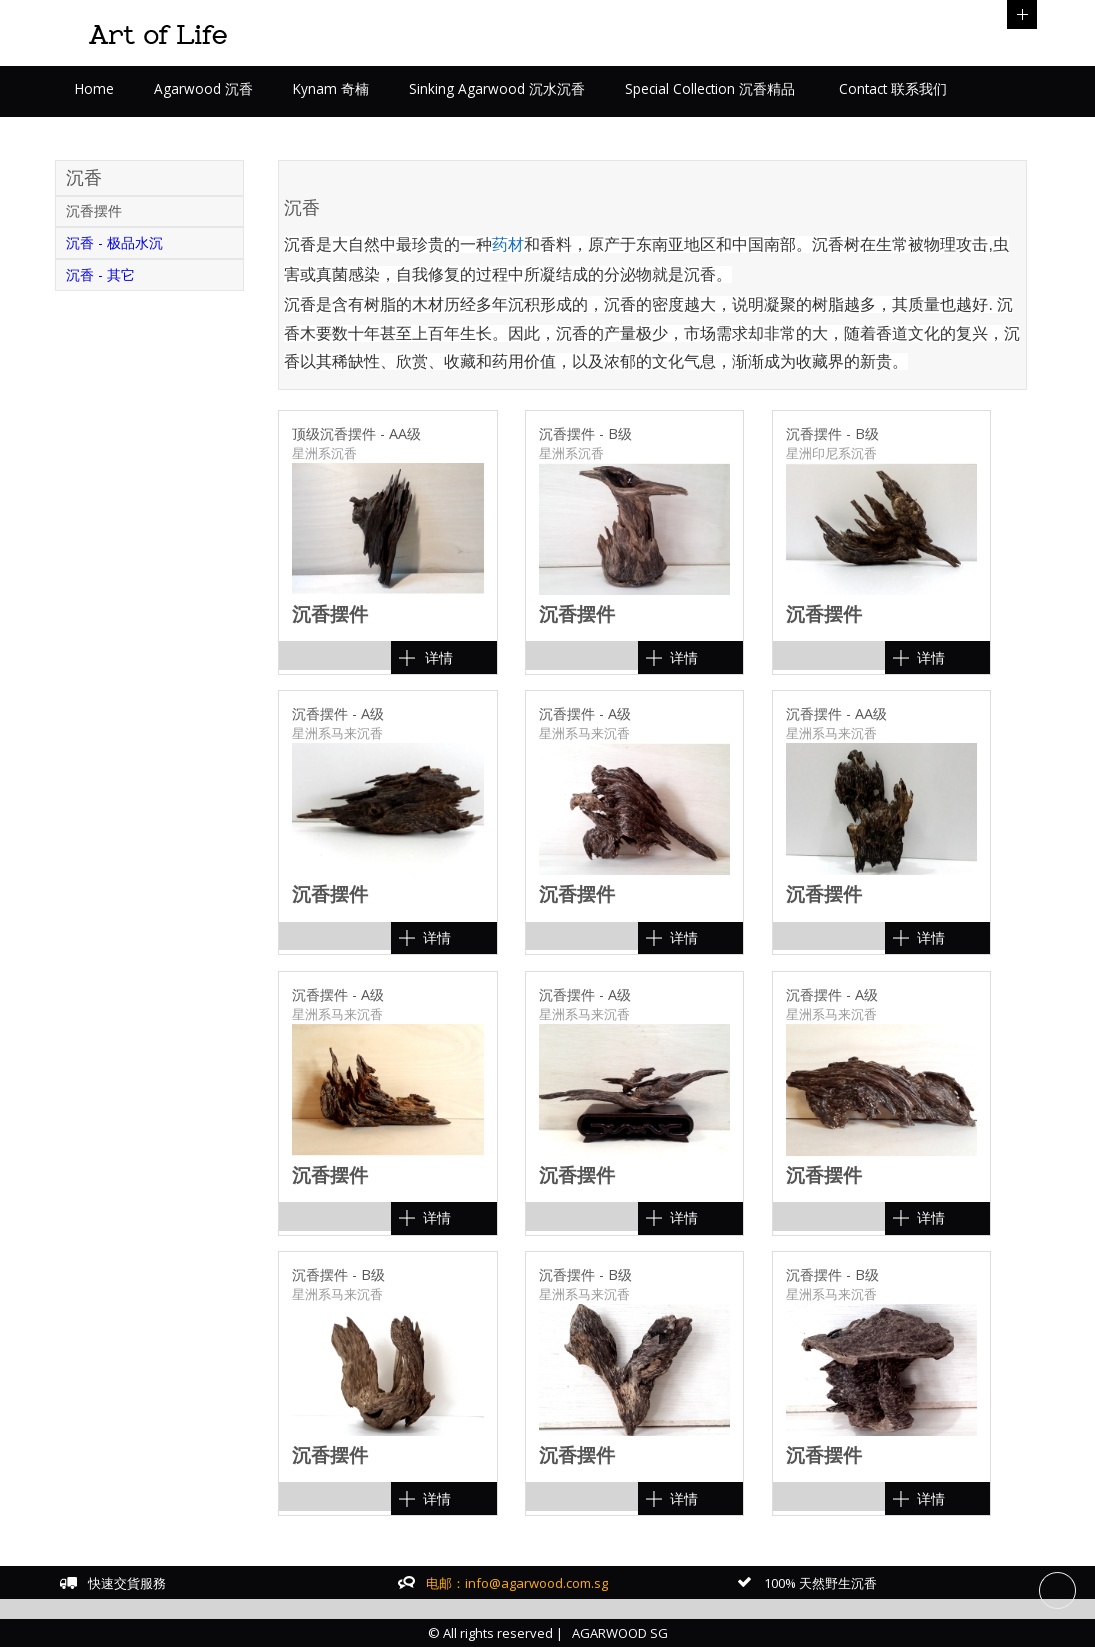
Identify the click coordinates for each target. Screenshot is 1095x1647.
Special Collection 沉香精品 (710, 88)
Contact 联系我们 (891, 88)
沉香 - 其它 (100, 274)
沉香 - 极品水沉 (114, 242)
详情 (439, 657)
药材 (508, 244)
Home (94, 88)
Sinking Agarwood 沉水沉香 (497, 88)
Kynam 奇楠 (331, 88)
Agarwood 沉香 (203, 88)
